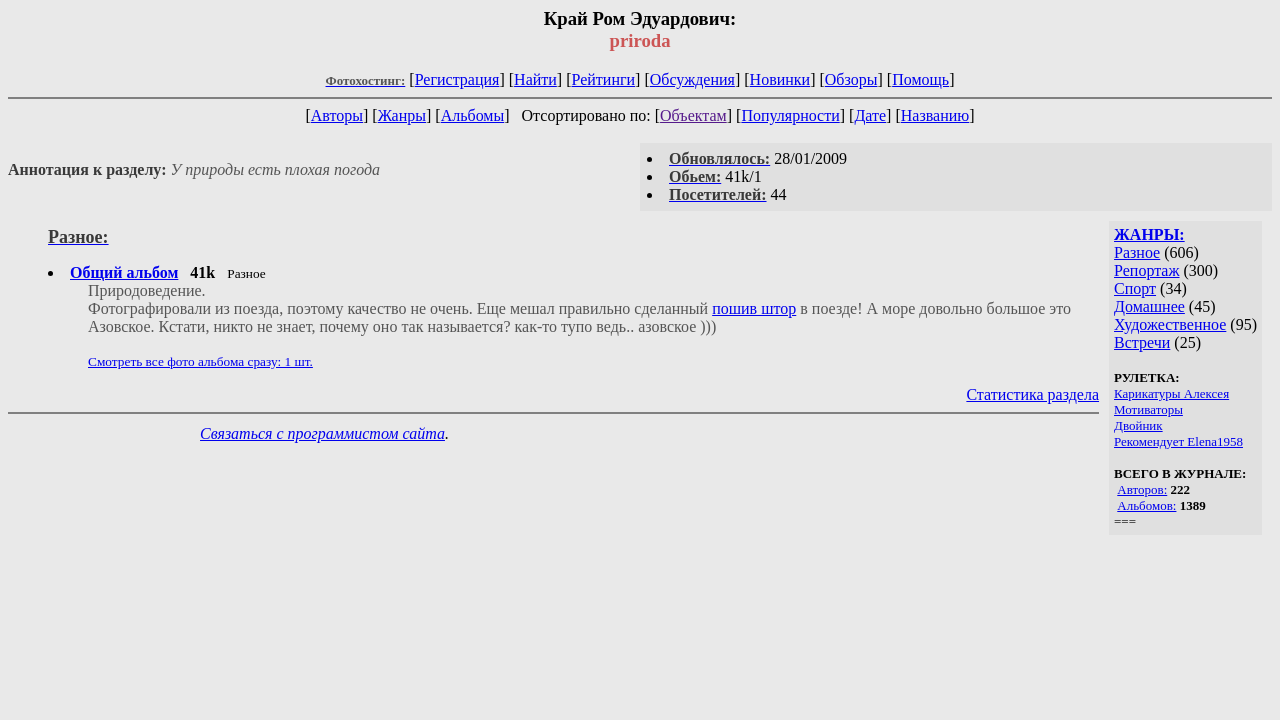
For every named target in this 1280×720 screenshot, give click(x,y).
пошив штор (754, 308)
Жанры (402, 115)
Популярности (790, 115)
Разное (1137, 252)
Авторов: (1142, 489)
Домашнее (1149, 306)
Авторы (337, 115)
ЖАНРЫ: (1149, 234)
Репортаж (1146, 270)
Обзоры (851, 79)
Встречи (1142, 342)
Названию (935, 115)
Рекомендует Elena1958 (1178, 441)
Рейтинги (604, 79)
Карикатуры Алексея (1171, 393)
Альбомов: (1146, 505)
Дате (870, 115)
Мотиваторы (1148, 409)
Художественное (1170, 324)
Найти (535, 79)
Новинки (780, 79)
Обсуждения (692, 79)
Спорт (1135, 288)
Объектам (693, 115)
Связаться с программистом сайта (322, 433)
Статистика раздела (1032, 394)
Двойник (1138, 425)
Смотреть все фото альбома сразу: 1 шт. (200, 361)
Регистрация (457, 79)
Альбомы (473, 115)
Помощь (920, 79)
